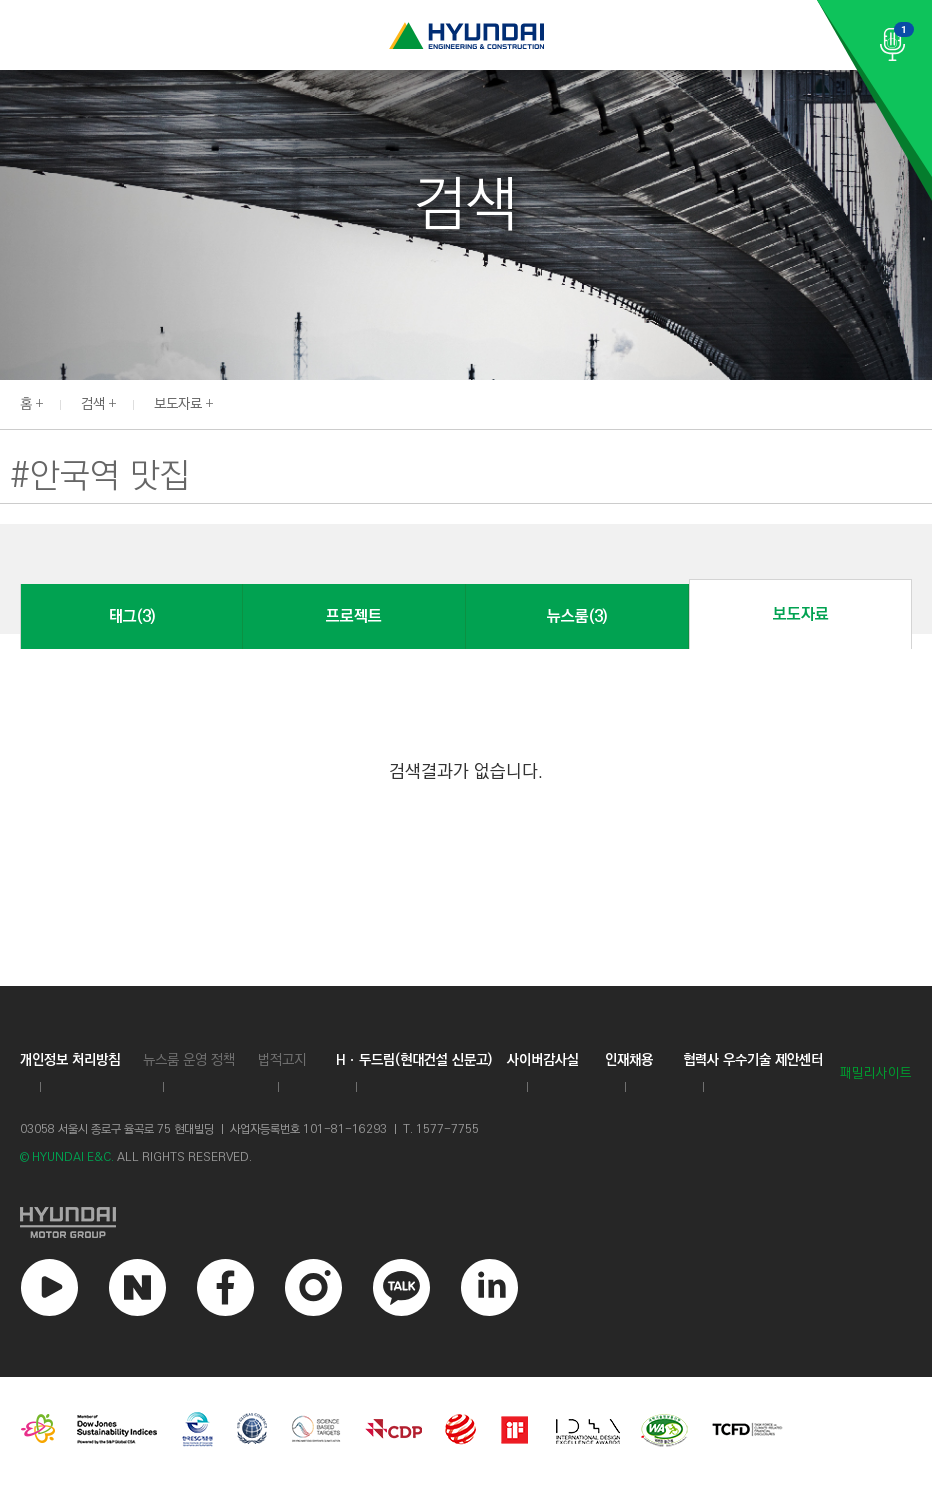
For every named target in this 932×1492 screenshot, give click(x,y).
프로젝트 (354, 616)
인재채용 (629, 1060)
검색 (93, 404)
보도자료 (178, 404)
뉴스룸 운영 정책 (189, 1060)
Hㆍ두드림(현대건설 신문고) (414, 1060)
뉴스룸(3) (577, 616)
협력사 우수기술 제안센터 (753, 1060)
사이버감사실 (543, 1060)
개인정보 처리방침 (70, 1060)
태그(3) (132, 616)
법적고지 (282, 1060)
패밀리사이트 (876, 1073)
